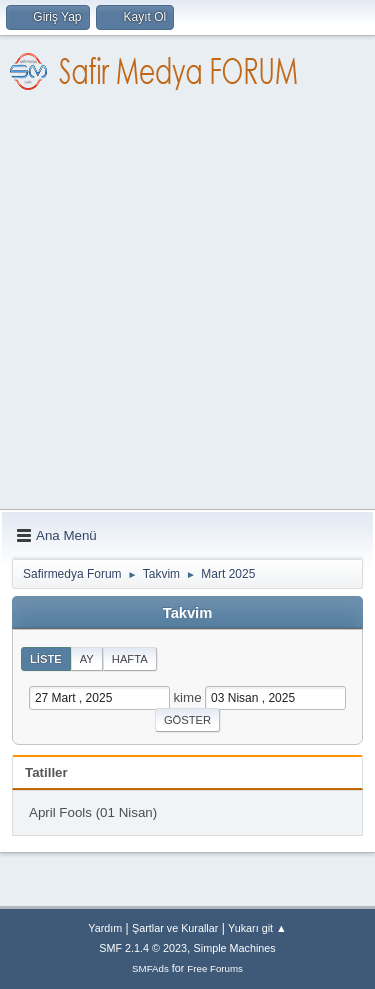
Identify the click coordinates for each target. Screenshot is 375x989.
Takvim (187, 613)
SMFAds (150, 968)
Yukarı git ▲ (257, 928)
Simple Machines (235, 948)
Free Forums (215, 968)
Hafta (130, 659)
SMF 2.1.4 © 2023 (143, 948)
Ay (87, 659)
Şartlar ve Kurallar (175, 928)
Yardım (105, 928)
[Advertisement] (187, 311)
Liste (46, 659)
